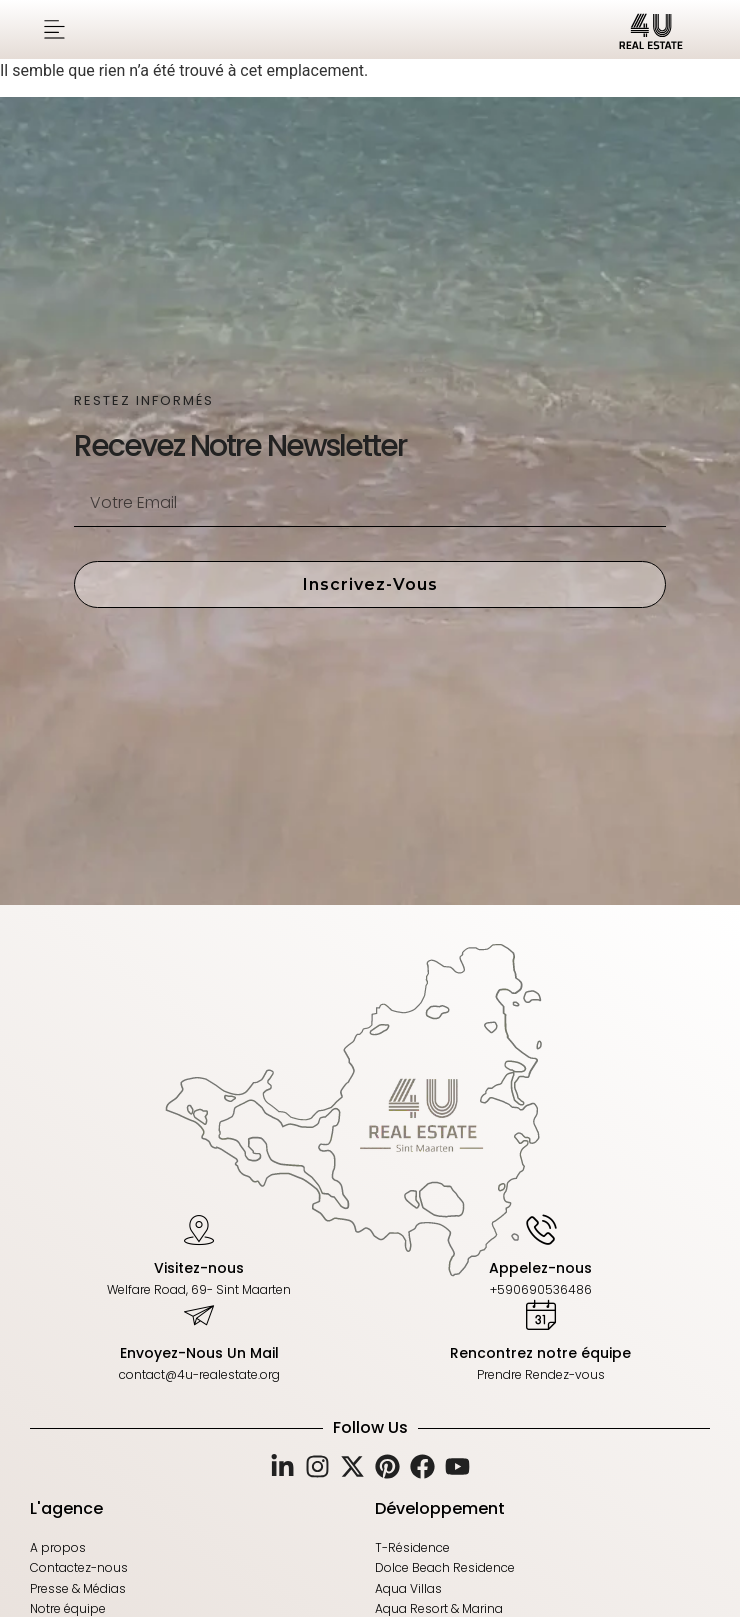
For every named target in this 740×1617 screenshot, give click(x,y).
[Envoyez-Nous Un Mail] (199, 1314)
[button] (54, 29)
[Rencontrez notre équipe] (541, 1314)
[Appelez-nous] (541, 1228)
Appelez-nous (540, 1267)
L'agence (66, 1508)
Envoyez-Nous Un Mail (199, 1353)
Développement (440, 1508)
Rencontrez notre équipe (540, 1353)
